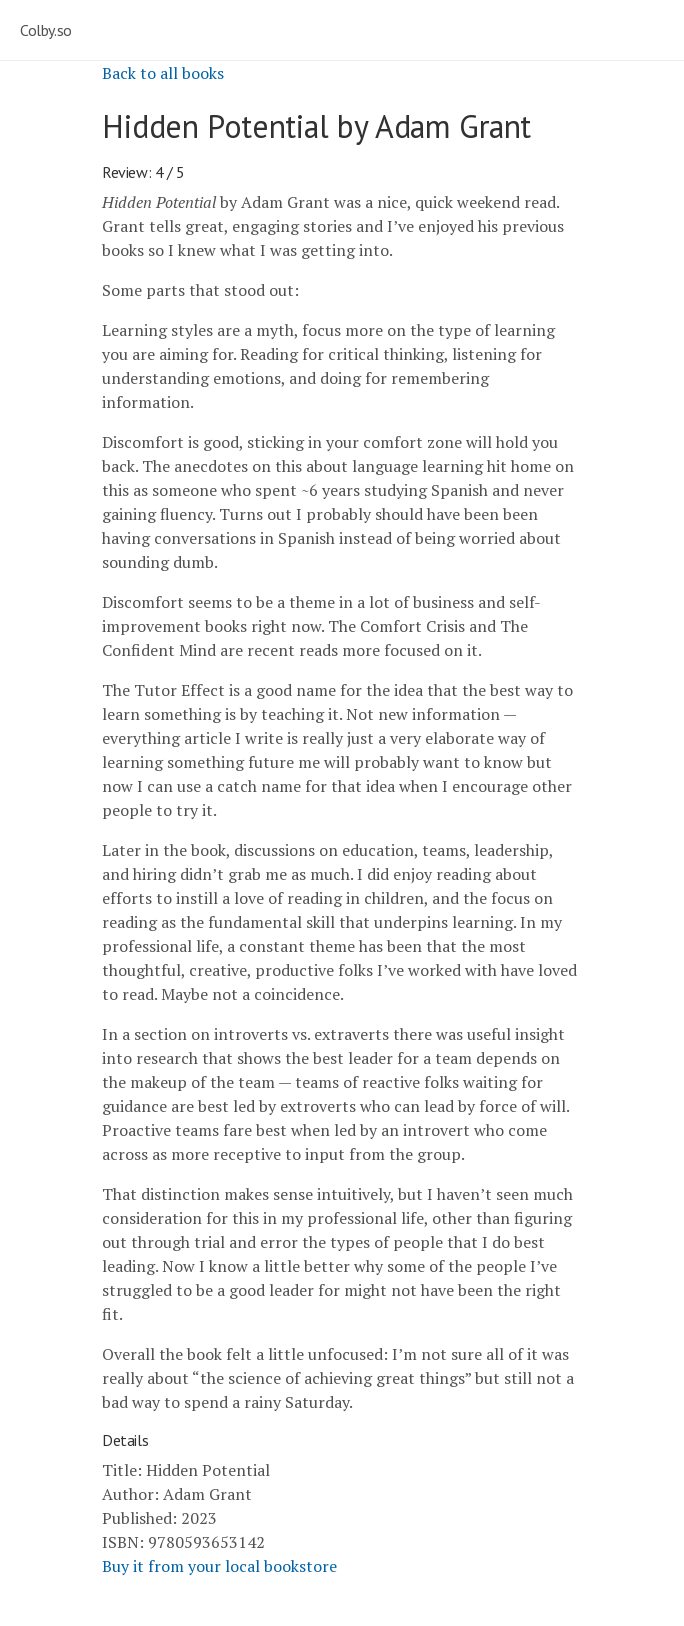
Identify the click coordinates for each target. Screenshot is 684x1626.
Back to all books (163, 73)
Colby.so (46, 30)
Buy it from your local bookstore (219, 1566)
